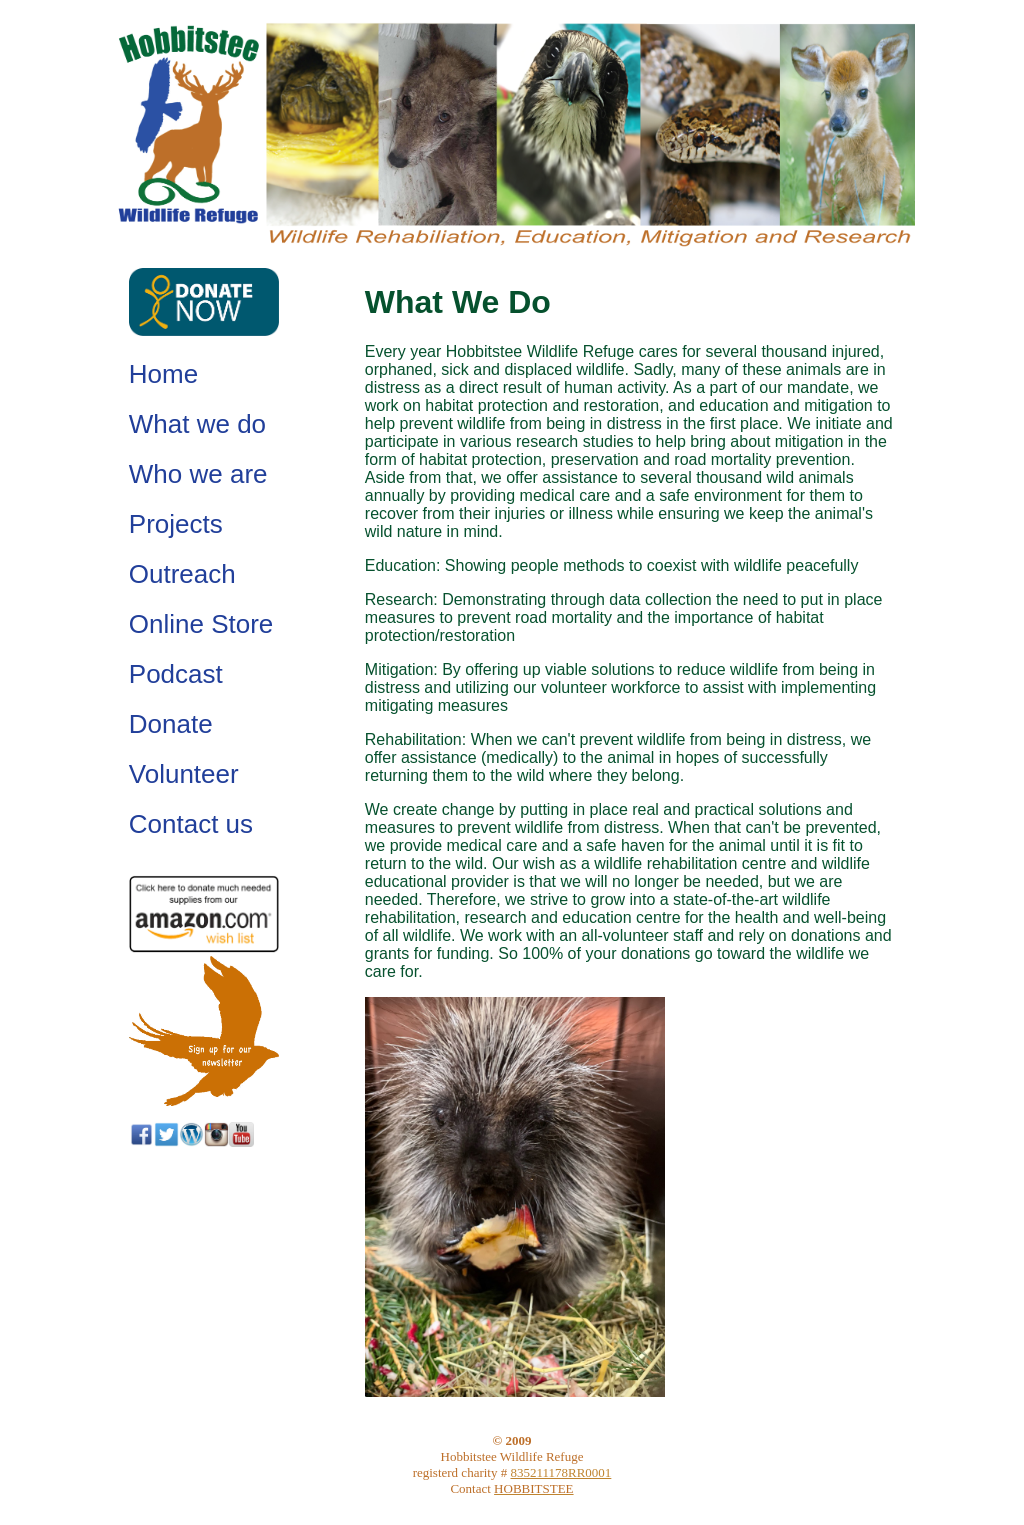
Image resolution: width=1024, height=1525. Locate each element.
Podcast (176, 674)
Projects (176, 524)
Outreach (182, 574)
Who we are (198, 474)
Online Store (201, 624)
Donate (171, 724)
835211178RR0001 (560, 1472)
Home (163, 374)
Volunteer (184, 774)
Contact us (191, 824)
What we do (197, 424)
